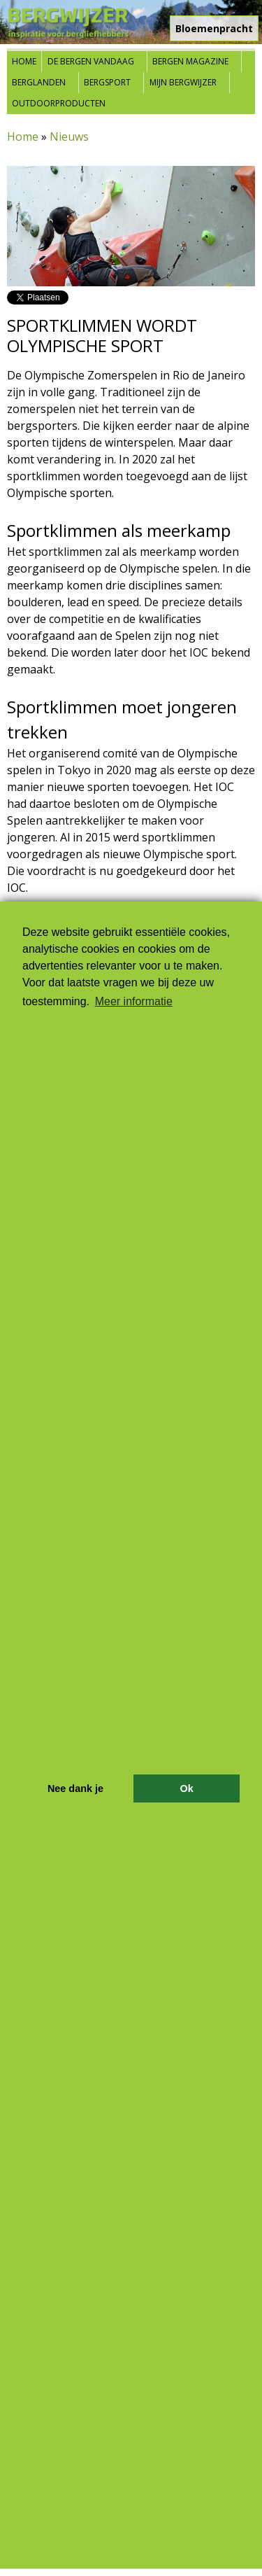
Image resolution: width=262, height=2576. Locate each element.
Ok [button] (186, 1788)
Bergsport (107, 82)
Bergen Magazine (190, 61)
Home (24, 61)
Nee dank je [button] (75, 1788)
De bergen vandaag (91, 61)
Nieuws (69, 136)
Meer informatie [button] (134, 1001)
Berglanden (39, 82)
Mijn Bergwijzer (183, 82)
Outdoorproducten (58, 103)
